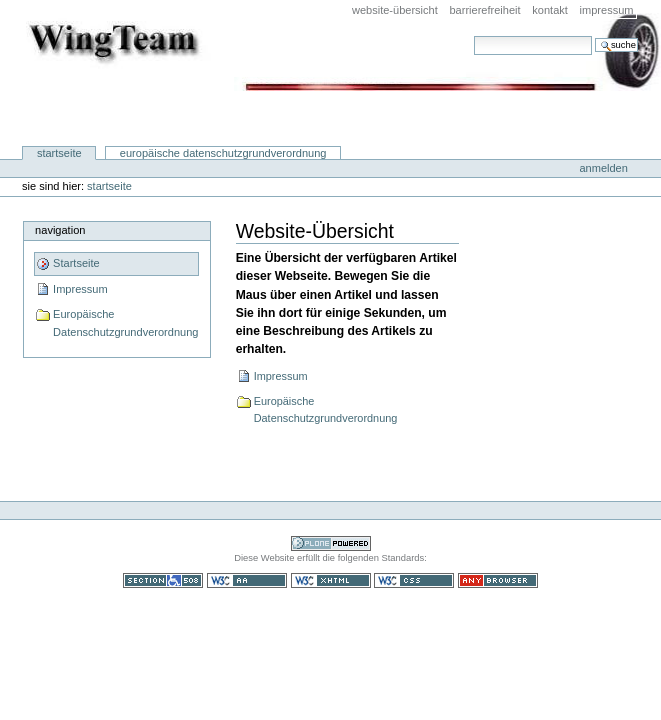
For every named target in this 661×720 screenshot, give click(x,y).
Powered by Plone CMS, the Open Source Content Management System (331, 543)
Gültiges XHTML (331, 580)
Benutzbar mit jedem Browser (498, 580)
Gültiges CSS (414, 580)
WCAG (247, 580)
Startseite (59, 153)
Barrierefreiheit (484, 10)
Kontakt (550, 10)
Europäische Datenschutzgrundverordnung (223, 153)
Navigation (60, 230)
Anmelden (603, 168)
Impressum (607, 10)
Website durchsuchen (473, 35)
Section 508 (163, 580)
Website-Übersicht (395, 10)
